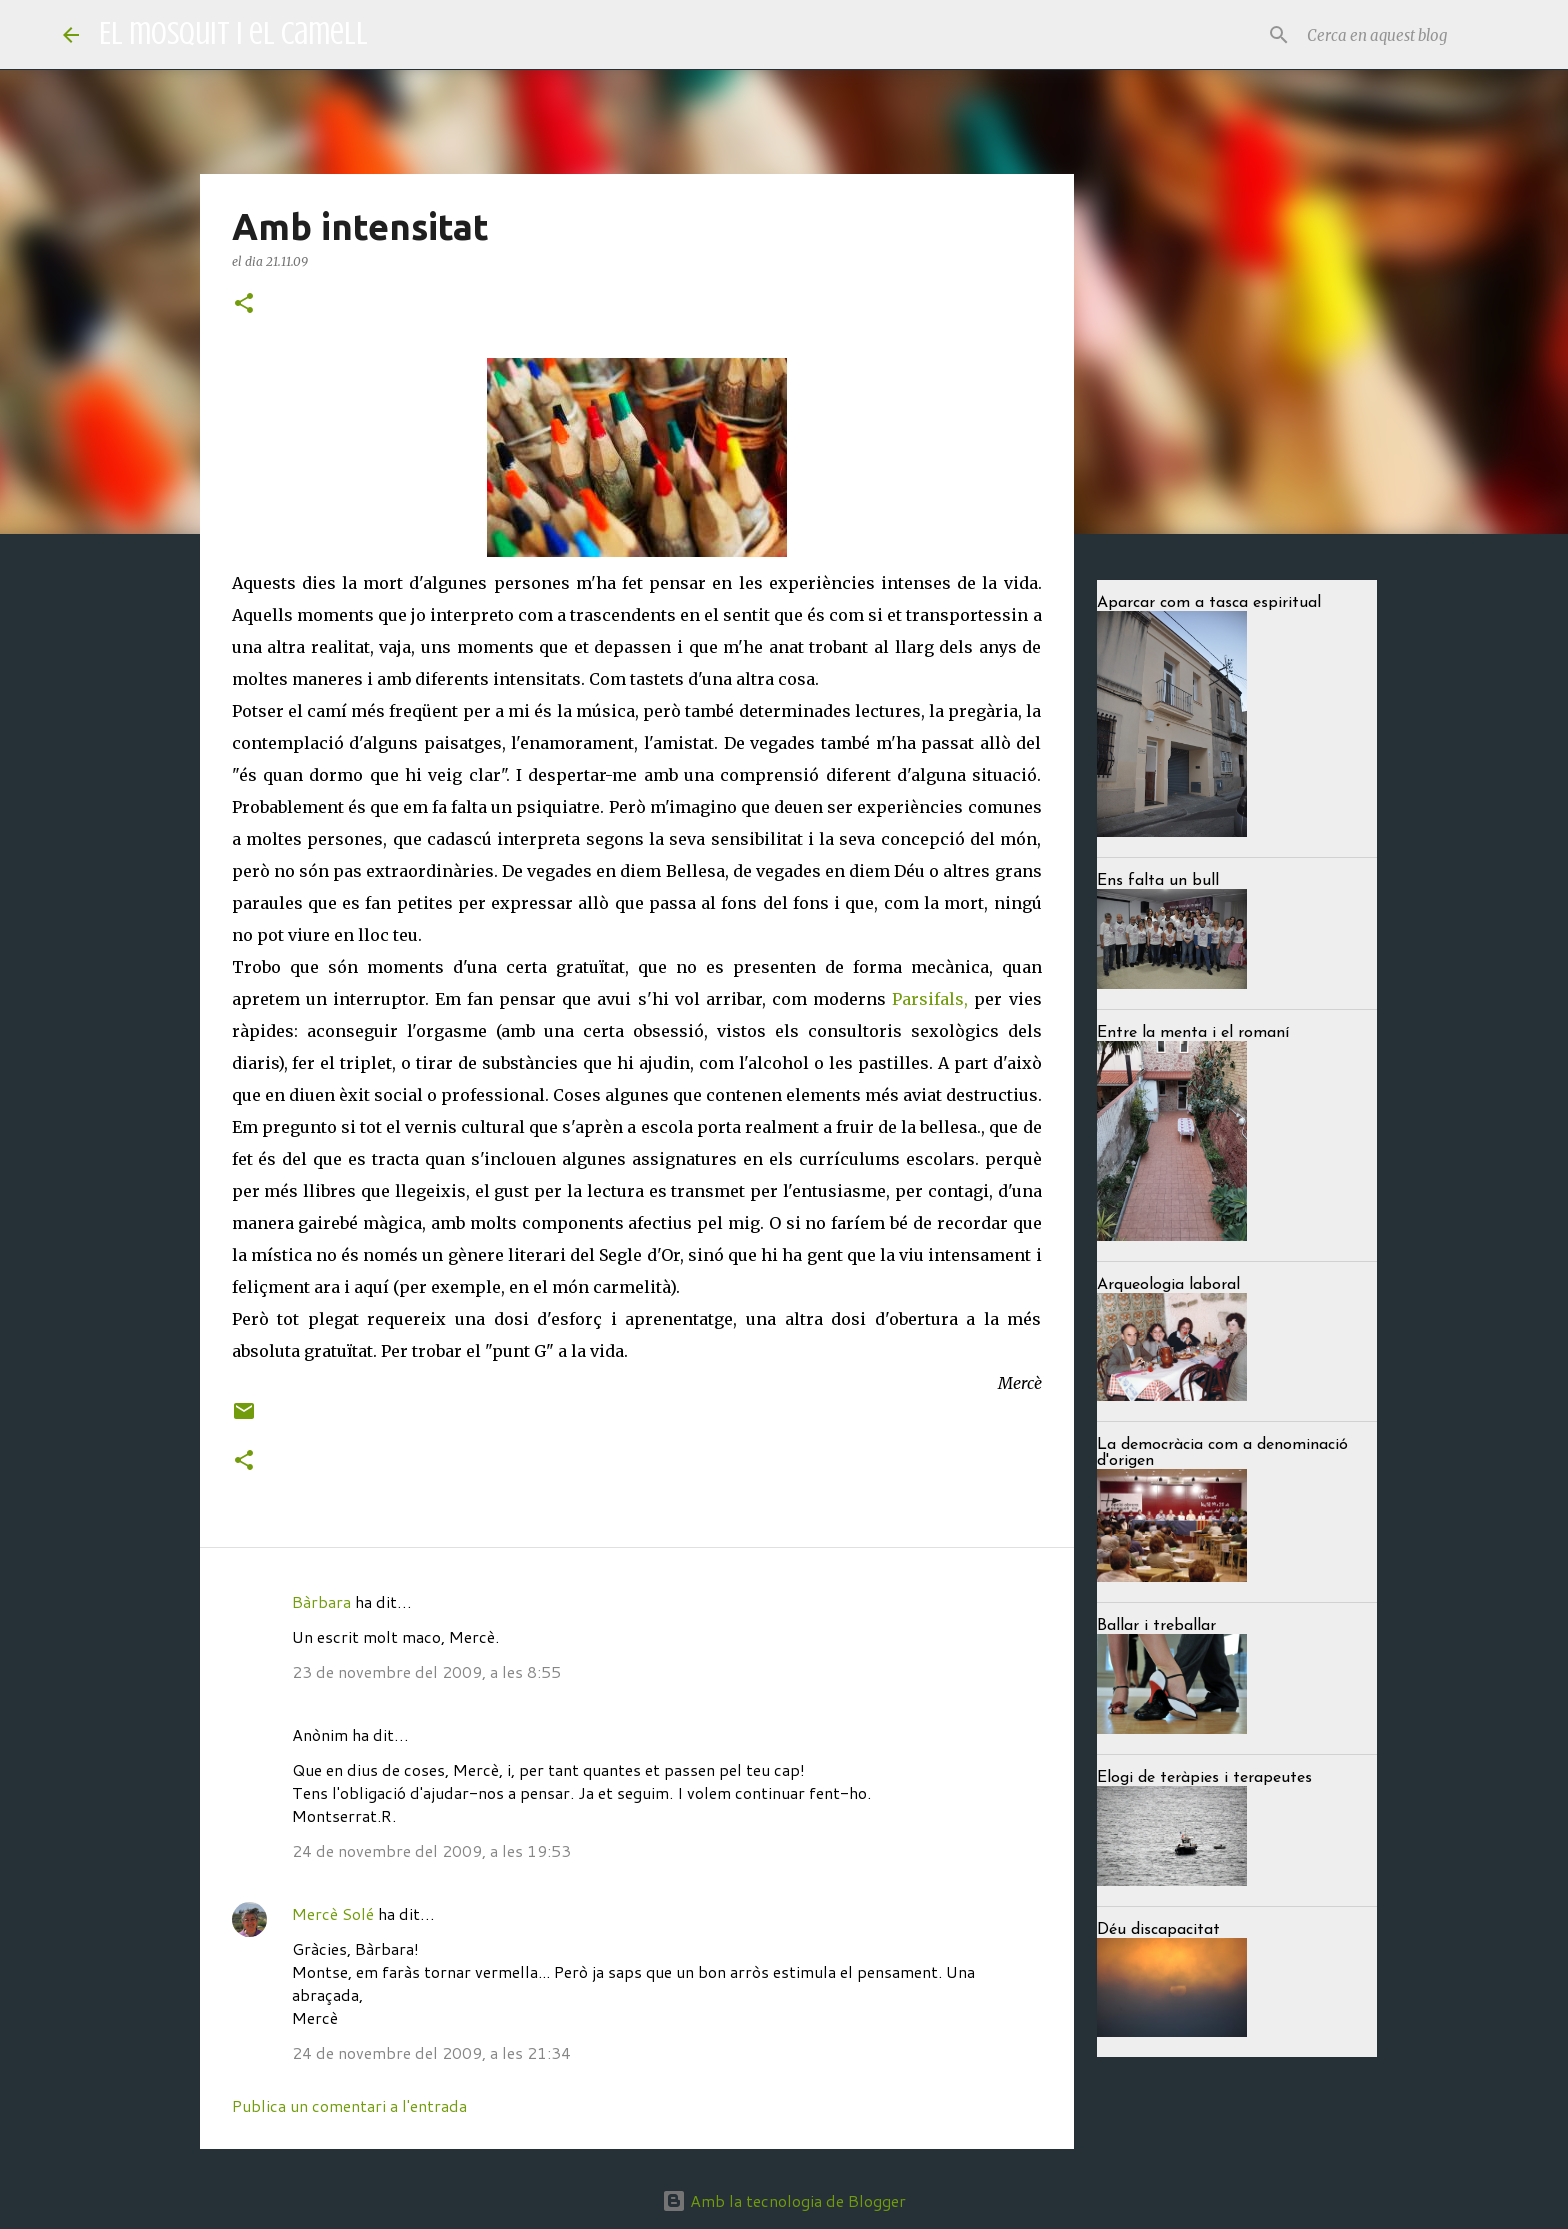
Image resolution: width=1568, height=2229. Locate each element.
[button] (244, 304)
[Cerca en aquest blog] (1404, 35)
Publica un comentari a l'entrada (349, 2105)
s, (961, 999)
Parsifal (923, 999)
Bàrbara (321, 1601)
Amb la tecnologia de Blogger (784, 2200)
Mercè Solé (333, 1913)
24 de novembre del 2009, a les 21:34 (431, 2052)
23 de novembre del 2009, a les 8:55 (426, 1671)
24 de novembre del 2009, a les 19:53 (431, 1850)
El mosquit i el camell (233, 34)
